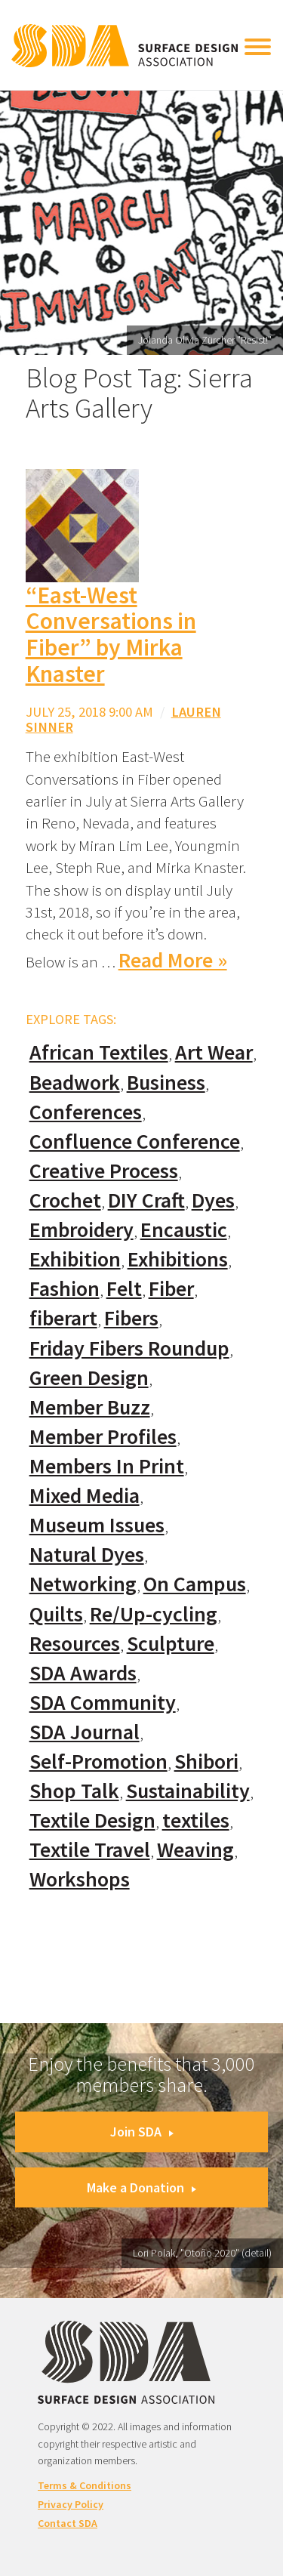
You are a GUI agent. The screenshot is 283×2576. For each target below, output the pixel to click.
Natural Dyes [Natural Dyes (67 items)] (86, 1554)
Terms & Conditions (84, 2485)
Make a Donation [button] (141, 2187)
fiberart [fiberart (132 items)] (63, 1318)
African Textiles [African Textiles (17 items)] (98, 1052)
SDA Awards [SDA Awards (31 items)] (83, 1673)
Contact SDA (67, 2523)
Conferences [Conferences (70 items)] (85, 1112)
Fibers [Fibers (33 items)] (131, 1318)
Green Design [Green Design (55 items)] (89, 1378)
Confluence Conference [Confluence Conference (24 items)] (134, 1141)
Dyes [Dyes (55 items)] (213, 1200)
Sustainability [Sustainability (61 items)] (188, 1791)
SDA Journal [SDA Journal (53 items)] (84, 1732)
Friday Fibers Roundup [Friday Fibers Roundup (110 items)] (129, 1348)
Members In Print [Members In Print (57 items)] (106, 1466)
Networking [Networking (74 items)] (83, 1584)
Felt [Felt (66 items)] (124, 1289)
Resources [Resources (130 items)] (74, 1643)
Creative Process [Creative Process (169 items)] (103, 1171)
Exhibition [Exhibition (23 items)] (75, 1259)
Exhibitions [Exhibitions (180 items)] (178, 1259)
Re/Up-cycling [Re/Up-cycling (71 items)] (153, 1614)
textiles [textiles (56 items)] (195, 1820)
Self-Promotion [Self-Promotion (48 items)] (98, 1761)
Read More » (172, 960)
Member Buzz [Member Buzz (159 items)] (89, 1407)
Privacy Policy (70, 2504)
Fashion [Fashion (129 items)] (64, 1289)
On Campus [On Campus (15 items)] (194, 1584)
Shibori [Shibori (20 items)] (206, 1761)
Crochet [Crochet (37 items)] (65, 1200)
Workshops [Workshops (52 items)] (79, 1879)
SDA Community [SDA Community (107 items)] (102, 1702)
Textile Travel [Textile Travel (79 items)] (89, 1850)
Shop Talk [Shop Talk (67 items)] (74, 1791)
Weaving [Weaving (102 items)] (195, 1850)
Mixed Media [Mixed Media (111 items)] (84, 1495)
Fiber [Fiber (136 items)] (171, 1289)
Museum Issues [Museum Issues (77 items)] (97, 1525)
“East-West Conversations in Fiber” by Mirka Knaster (111, 634)
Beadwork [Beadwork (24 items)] (74, 1082)
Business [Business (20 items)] (166, 1082)
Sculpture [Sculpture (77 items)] (170, 1643)
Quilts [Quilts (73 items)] (56, 1614)
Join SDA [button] (142, 2131)
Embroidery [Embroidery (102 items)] (81, 1230)
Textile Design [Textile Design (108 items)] (92, 1820)
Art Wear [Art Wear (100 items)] (214, 1052)
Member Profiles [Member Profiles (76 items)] (103, 1437)
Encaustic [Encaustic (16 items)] (183, 1230)
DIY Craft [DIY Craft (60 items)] (146, 1200)
